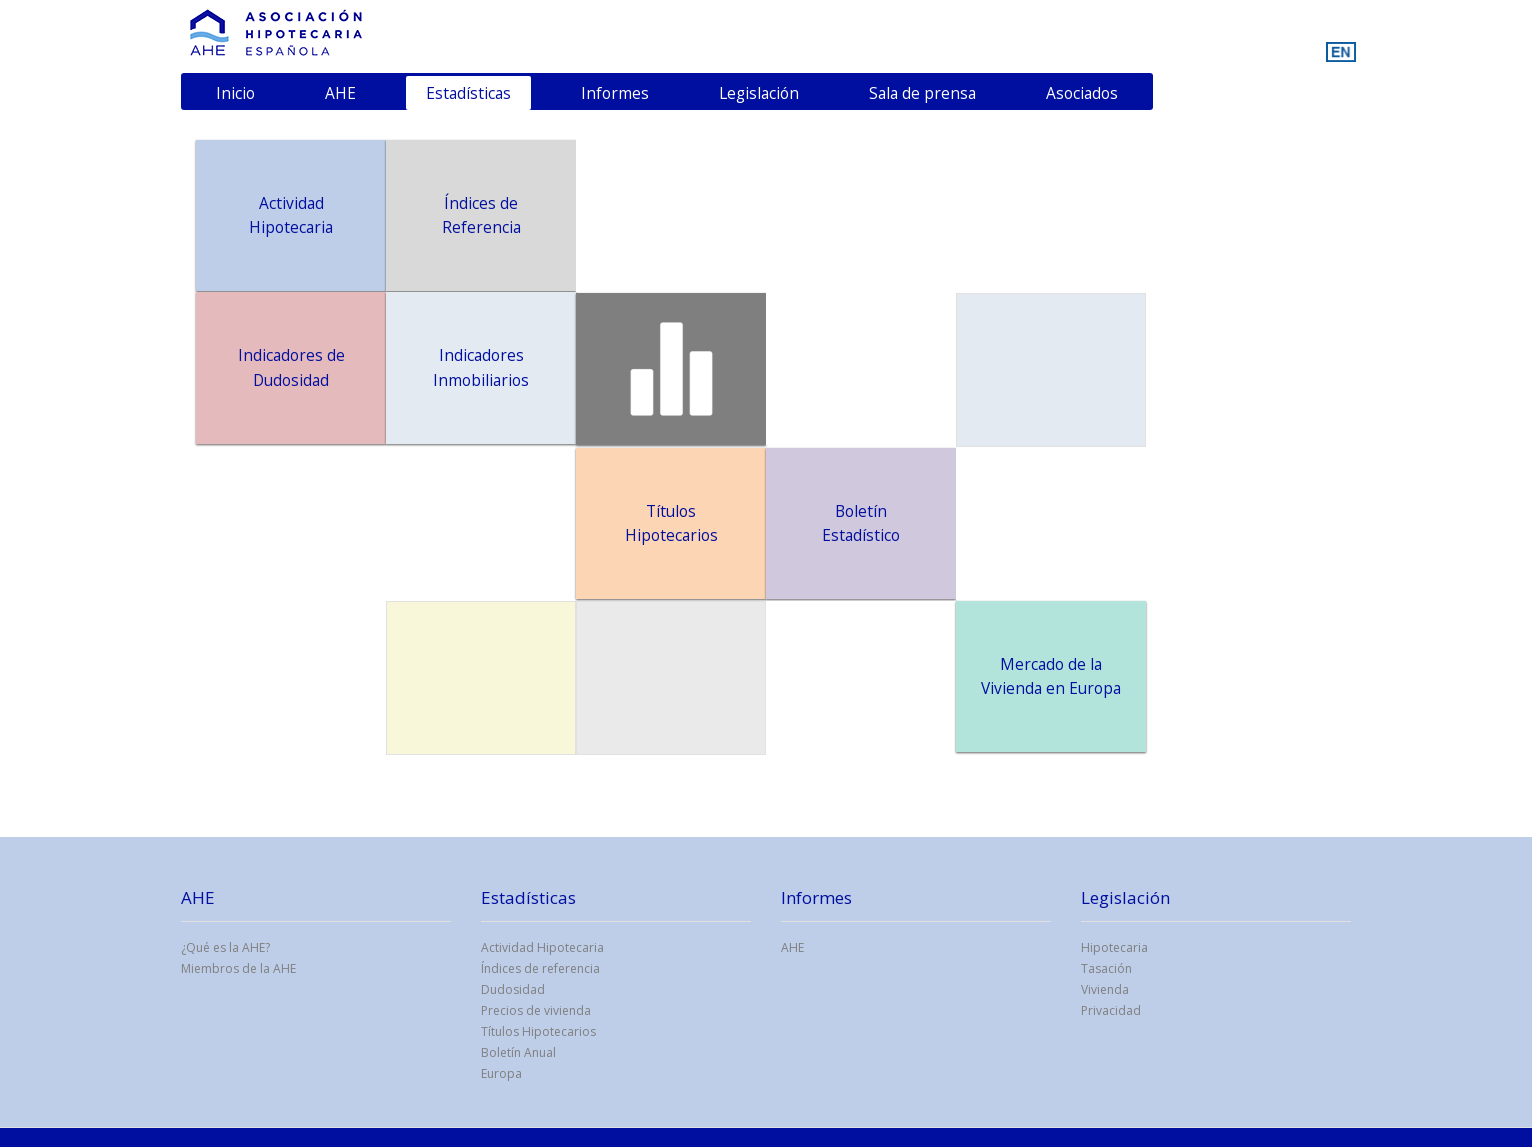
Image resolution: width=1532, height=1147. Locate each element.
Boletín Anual (518, 1052)
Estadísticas (468, 93)
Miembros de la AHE (238, 968)
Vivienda (1105, 989)
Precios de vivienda (536, 1010)
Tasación (1106, 968)
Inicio (235, 93)
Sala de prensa (922, 93)
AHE (340, 93)
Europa (501, 1073)
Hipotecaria (1114, 947)
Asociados (1082, 93)
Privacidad (1111, 1010)
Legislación (759, 93)
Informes (615, 93)
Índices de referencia (540, 968)
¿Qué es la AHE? (225, 947)
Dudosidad (513, 989)
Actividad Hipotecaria (542, 947)
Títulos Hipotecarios (538, 1031)
